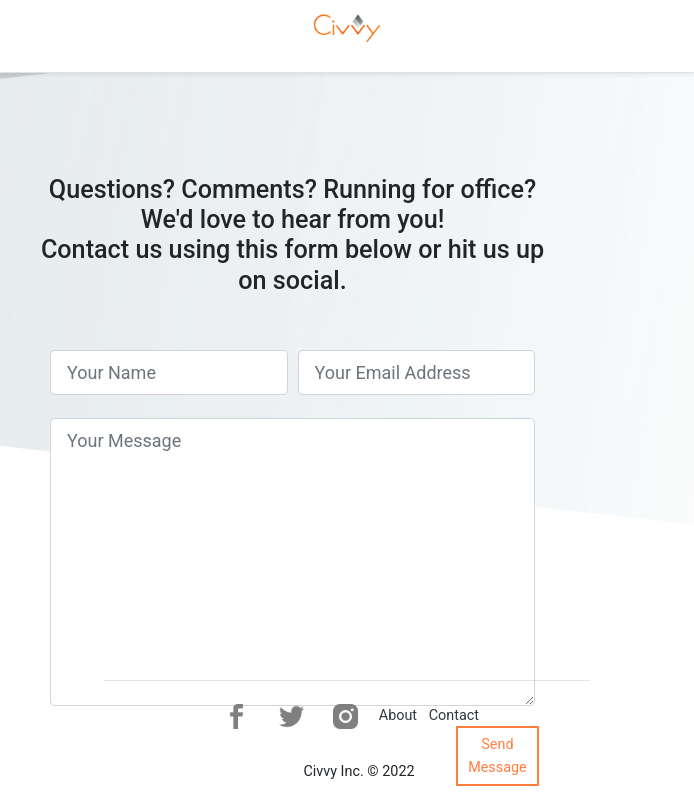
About (398, 715)
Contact (454, 715)
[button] (236, 716)
